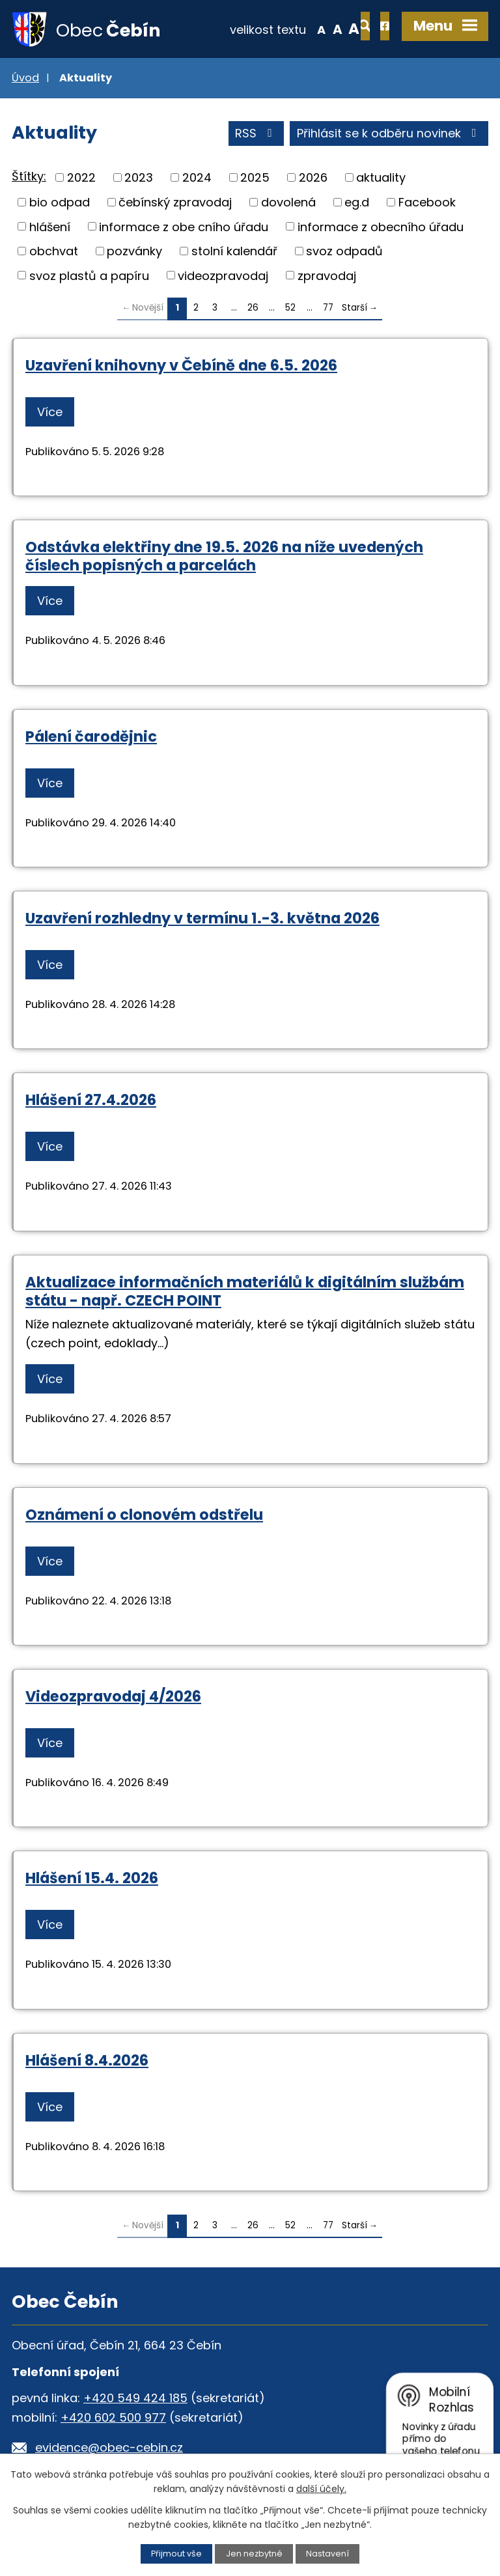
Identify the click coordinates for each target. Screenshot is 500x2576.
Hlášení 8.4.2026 (86, 2061)
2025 (255, 178)
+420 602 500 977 (113, 2419)
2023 (138, 178)
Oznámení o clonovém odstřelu (144, 1515)
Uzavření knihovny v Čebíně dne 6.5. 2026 (181, 366)
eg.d (356, 203)
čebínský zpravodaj (175, 203)
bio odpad (59, 203)
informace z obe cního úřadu (183, 227)
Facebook (427, 203)
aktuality (381, 178)
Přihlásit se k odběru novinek (389, 134)
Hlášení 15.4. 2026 (91, 1878)
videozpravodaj (223, 276)
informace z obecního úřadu (381, 227)
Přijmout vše (176, 2553)
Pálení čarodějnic (91, 737)
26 (252, 308)
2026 (313, 178)
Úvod (25, 78)
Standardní (295, 28)
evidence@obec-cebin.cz (109, 2449)
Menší (279, 28)
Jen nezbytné (254, 2553)
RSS (256, 134)
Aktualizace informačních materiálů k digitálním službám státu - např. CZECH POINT (244, 1291)
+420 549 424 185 (135, 2399)
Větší (312, 28)
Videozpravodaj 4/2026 (113, 1697)
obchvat (53, 252)
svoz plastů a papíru (89, 276)
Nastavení (327, 2553)
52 (290, 308)
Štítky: (29, 177)
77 (328, 308)
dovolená (288, 203)
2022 (81, 178)
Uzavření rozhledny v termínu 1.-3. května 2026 (202, 918)
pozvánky (134, 252)
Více (49, 412)
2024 (197, 178)
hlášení (49, 227)
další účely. (321, 2488)
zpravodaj (327, 276)
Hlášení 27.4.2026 (90, 1100)
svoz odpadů (344, 252)
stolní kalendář (234, 252)
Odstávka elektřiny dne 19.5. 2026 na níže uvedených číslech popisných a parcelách (224, 556)
